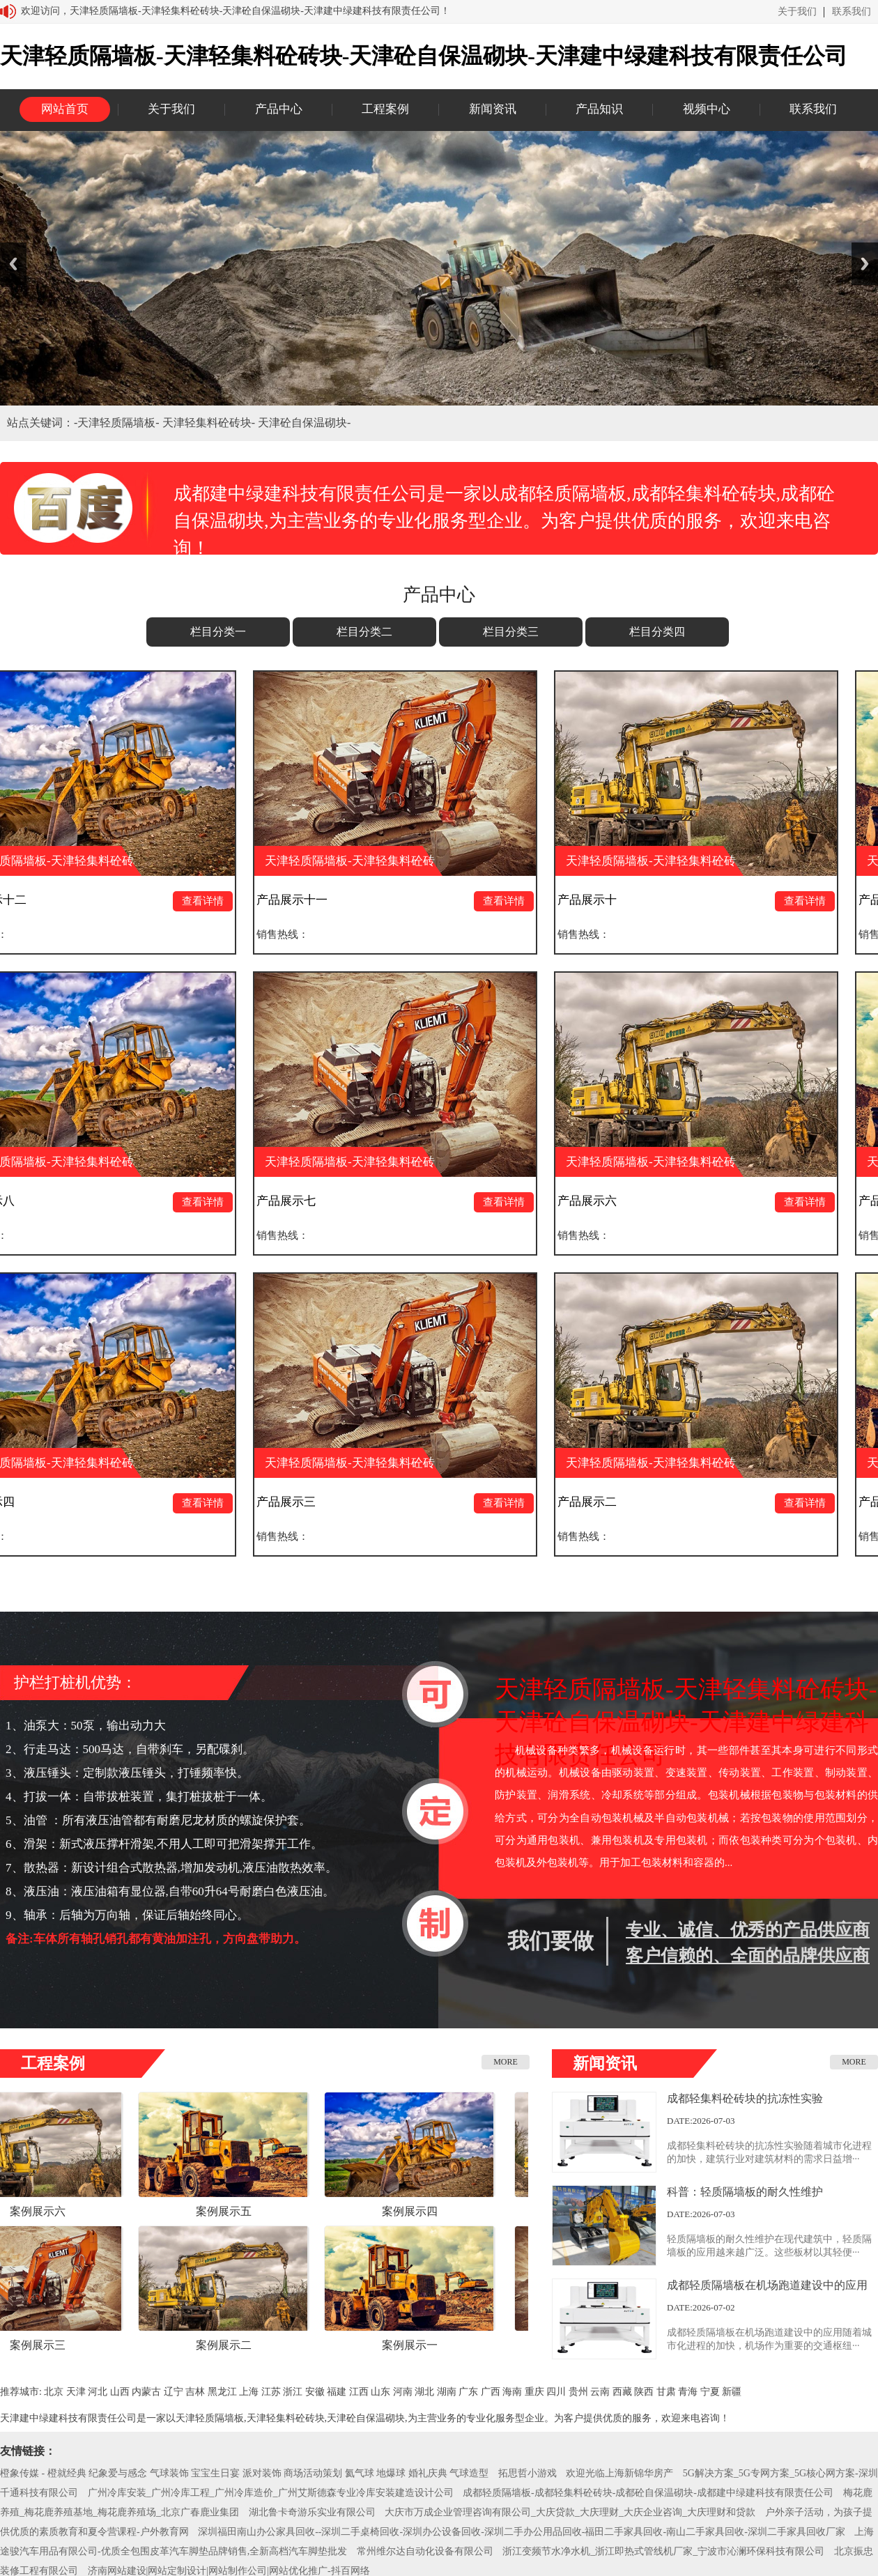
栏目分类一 (218, 632)
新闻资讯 (492, 109)
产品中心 (278, 109)
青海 (688, 2391)
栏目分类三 (511, 632)
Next (865, 263)
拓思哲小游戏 (527, 2473)
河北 (97, 2391)
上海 (249, 2391)
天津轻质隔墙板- (119, 423)
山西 (120, 2391)
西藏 (622, 2391)
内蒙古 (146, 2391)
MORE (505, 2062)
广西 (490, 2391)
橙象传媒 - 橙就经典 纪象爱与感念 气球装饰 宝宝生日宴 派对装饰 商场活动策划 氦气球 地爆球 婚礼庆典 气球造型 (244, 2473)
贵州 (578, 2391)
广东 (468, 2391)
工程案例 (385, 109)
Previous (13, 263)
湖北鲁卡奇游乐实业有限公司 (312, 2512)
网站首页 (64, 109)
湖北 (424, 2391)
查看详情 (210, 901)
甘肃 (666, 2391)
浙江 (292, 2391)
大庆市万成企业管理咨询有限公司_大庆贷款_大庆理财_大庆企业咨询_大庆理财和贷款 (570, 2512)
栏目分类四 (657, 632)
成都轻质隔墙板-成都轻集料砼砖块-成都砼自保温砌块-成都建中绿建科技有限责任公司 (648, 2493)
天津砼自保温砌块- (304, 423)
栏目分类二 (364, 632)
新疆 (731, 2391)
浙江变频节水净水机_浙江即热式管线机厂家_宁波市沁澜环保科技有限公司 (663, 2551)
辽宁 (173, 2391)
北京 (53, 2391)
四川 (556, 2391)
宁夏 (710, 2391)
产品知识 (599, 109)
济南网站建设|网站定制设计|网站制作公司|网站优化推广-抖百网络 (229, 2571)
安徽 (315, 2391)
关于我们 (797, 12)
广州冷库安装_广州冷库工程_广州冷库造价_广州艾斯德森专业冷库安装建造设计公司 (271, 2493)
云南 (600, 2391)
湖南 (446, 2391)
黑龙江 (222, 2391)
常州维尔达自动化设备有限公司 (425, 2551)
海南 (512, 2391)
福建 (336, 2391)
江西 (359, 2391)
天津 (76, 2391)
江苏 (271, 2391)
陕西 (644, 2391)
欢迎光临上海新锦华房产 (619, 2473)
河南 (403, 2391)
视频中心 (706, 109)
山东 (380, 2391)
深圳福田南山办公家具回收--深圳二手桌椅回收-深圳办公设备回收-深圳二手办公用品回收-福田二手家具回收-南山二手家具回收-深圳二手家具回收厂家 (521, 2532)
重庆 (534, 2391)
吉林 (195, 2391)
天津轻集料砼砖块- (210, 423)
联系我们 (851, 12)
